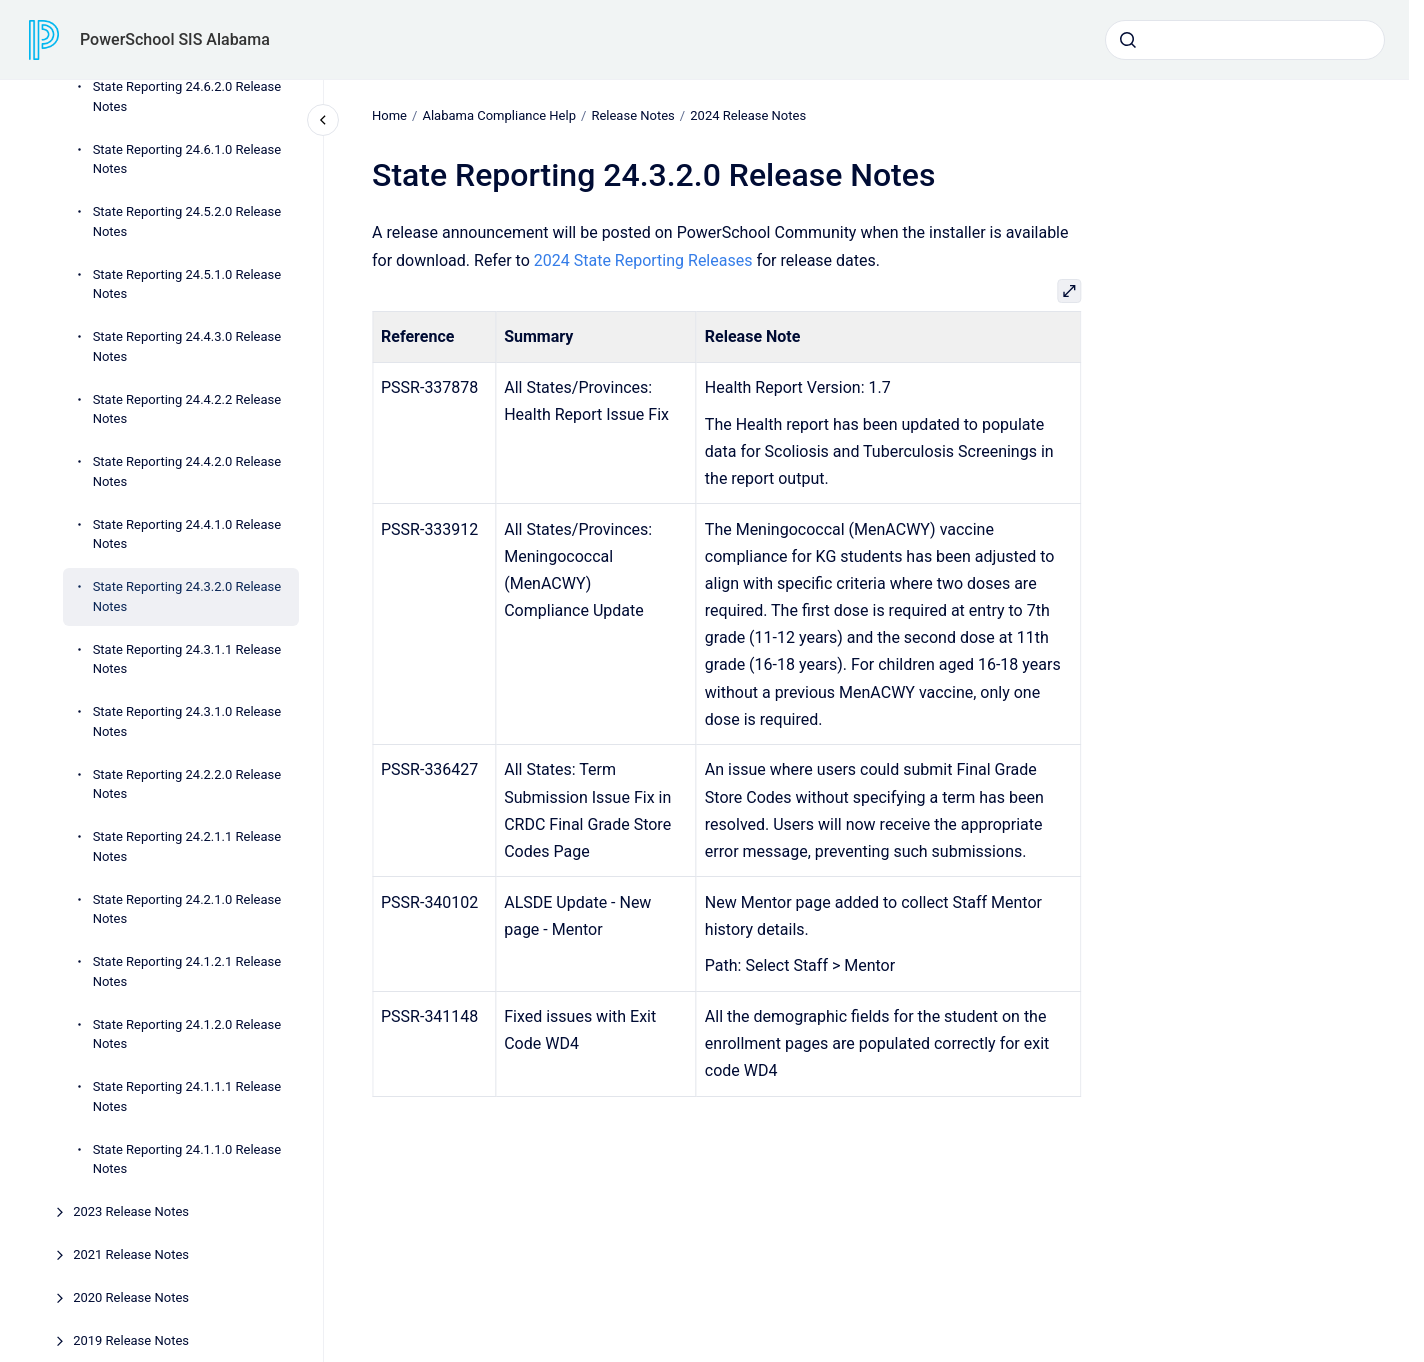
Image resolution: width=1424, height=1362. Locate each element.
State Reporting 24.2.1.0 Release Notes (187, 909)
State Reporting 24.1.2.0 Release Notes (187, 1034)
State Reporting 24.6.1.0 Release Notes (187, 159)
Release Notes (632, 115)
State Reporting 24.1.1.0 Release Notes (187, 1159)
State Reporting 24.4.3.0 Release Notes (187, 346)
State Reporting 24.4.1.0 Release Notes (187, 534)
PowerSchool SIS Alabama (175, 39)
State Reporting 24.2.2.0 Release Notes (187, 784)
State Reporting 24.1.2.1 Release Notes (187, 971)
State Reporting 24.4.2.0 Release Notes (187, 471)
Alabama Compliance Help (498, 115)
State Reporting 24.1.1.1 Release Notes (187, 1096)
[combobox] (1245, 40)
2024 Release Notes (748, 115)
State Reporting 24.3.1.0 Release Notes (187, 721)
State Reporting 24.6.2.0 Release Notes (187, 96)
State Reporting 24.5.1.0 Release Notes (187, 284)
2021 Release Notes (131, 1254)
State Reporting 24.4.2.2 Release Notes (187, 409)
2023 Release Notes (131, 1211)
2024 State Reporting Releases (643, 259)
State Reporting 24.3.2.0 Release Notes (187, 596)
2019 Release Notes (131, 1340)
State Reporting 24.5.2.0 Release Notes (187, 221)
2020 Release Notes (131, 1297)
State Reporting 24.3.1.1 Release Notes (187, 659)
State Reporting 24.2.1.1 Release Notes (187, 846)
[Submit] (1128, 40)
